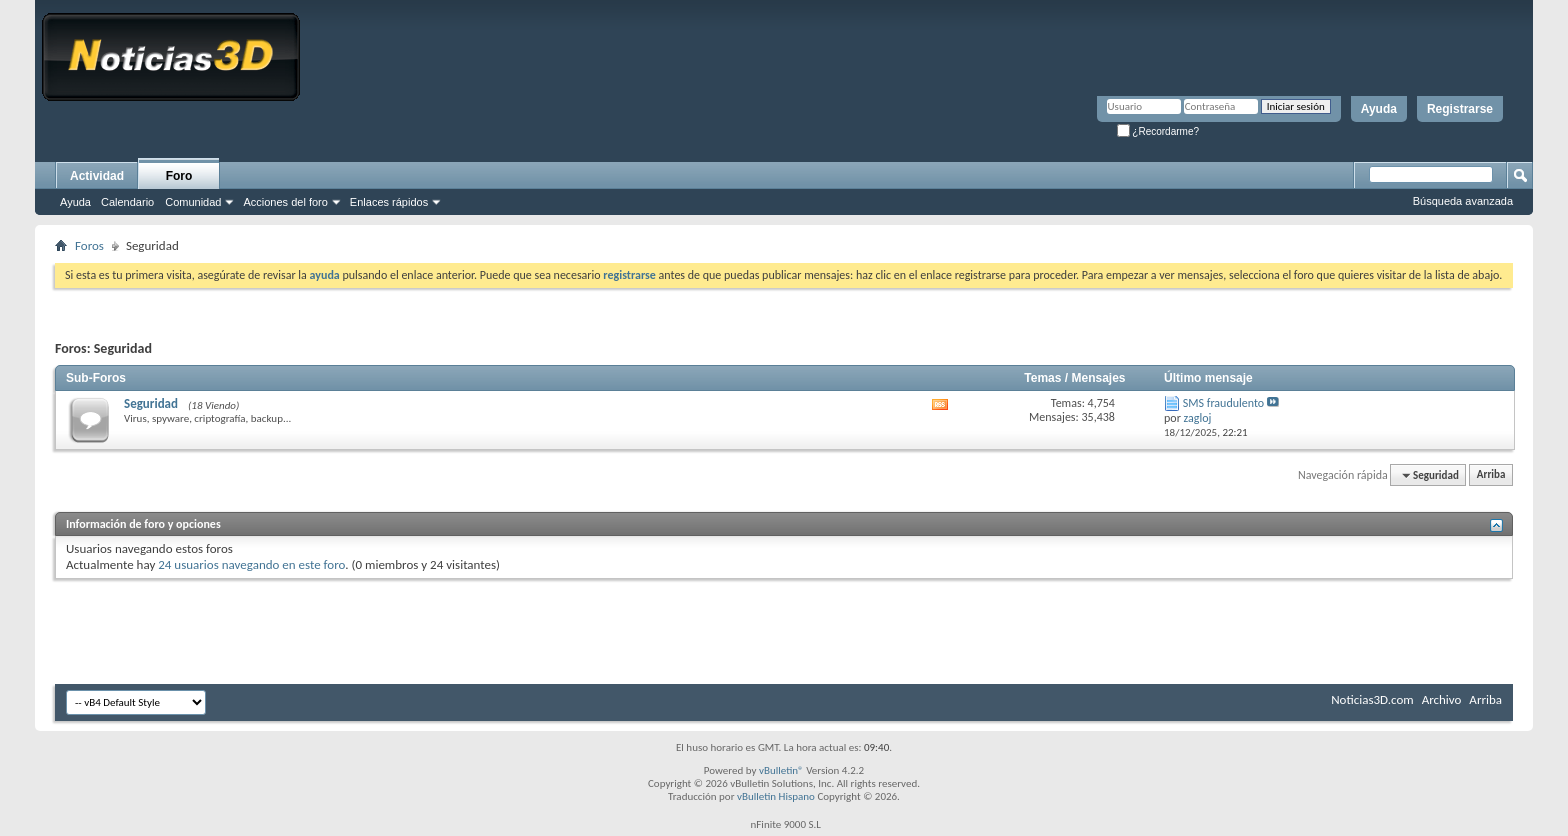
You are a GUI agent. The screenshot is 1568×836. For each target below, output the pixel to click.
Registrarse (1460, 109)
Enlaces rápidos (389, 202)
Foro (179, 176)
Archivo (1442, 699)
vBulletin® (781, 770)
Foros (89, 245)
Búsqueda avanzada (1463, 201)
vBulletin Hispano (776, 796)
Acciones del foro (285, 202)
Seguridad (151, 403)
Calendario (127, 202)
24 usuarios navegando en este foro (251, 564)
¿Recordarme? (1158, 131)
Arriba (1491, 475)
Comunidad (193, 202)
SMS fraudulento (1223, 403)
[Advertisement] (784, 624)
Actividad (97, 176)
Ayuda (1379, 109)
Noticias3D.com (1372, 699)
